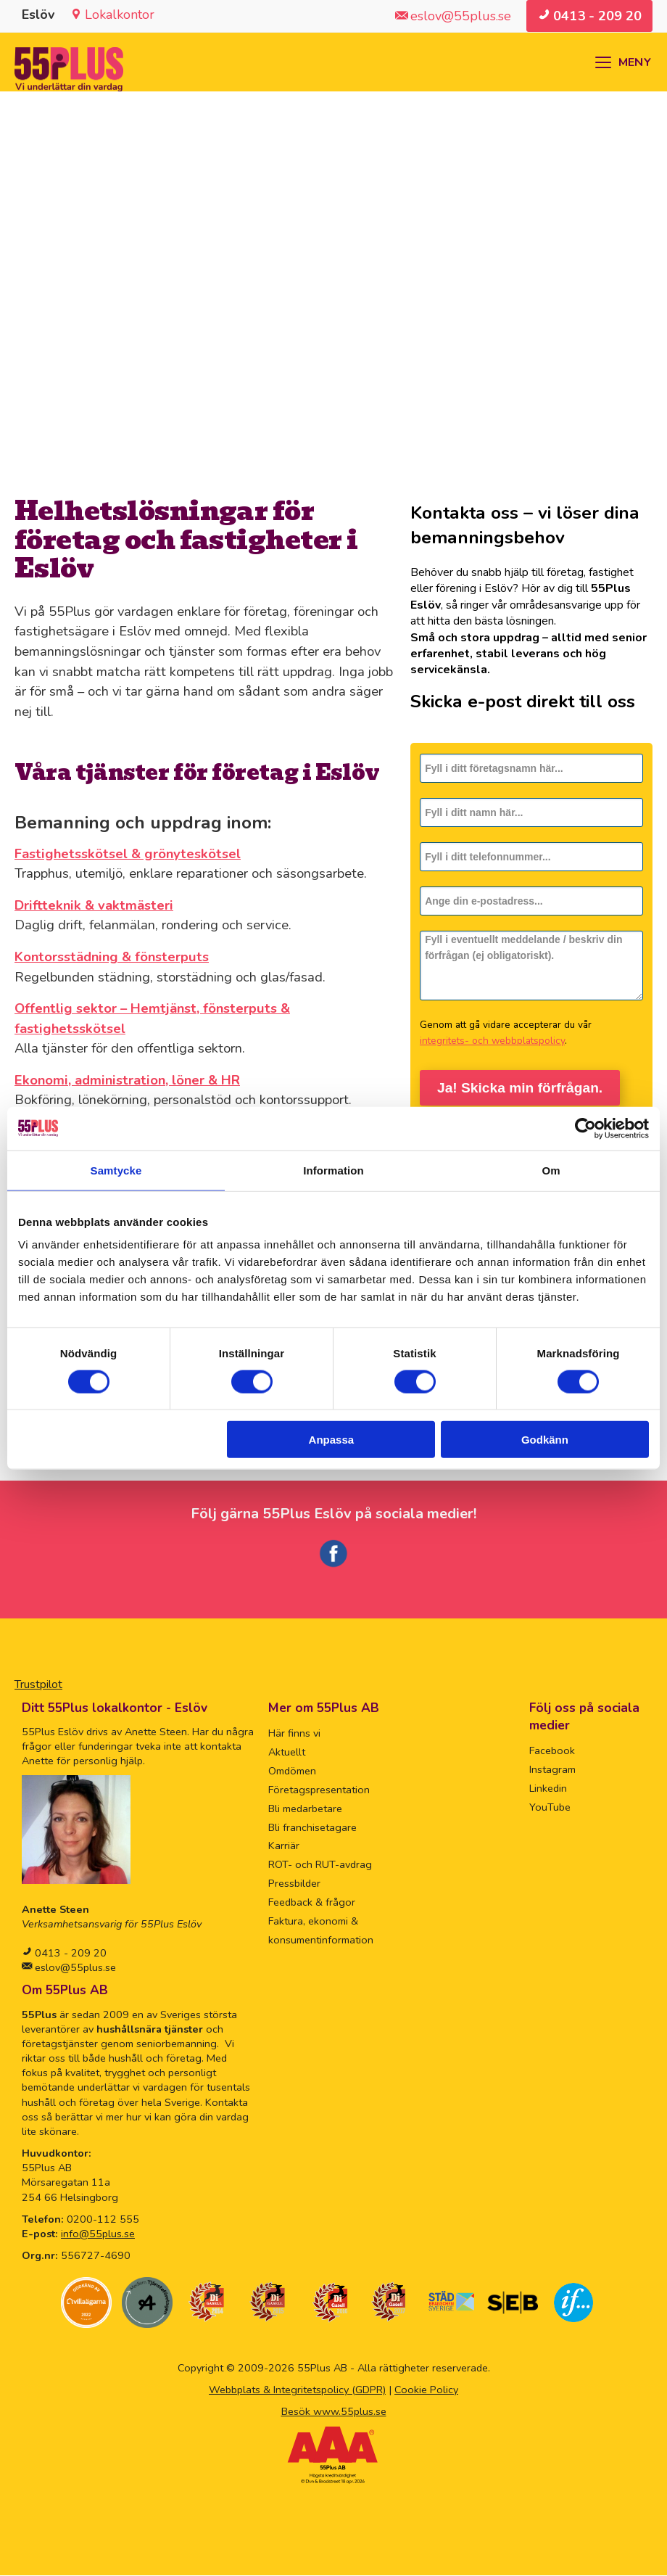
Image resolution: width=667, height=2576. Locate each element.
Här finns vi (294, 1734)
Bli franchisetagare (312, 1828)
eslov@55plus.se (74, 1968)
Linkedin (548, 1789)
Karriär (283, 1846)
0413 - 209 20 (69, 1953)
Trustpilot (38, 1685)
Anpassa (332, 1439)
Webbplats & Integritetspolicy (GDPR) (297, 2390)
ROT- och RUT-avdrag (320, 1865)
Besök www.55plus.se (333, 2412)
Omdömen (292, 1771)
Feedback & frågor (311, 1903)
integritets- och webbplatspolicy (492, 1041)
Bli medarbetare (305, 1809)
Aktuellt (286, 1752)
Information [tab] (333, 1170)
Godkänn (544, 1439)
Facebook (552, 1751)
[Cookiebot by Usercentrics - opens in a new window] (585, 1128)
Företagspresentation (319, 1790)
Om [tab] (551, 1170)
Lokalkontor (119, 14)
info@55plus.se (98, 2234)
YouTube (550, 1808)
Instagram (552, 1770)
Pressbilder (294, 1884)
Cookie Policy (426, 2390)
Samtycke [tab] (116, 1170)
